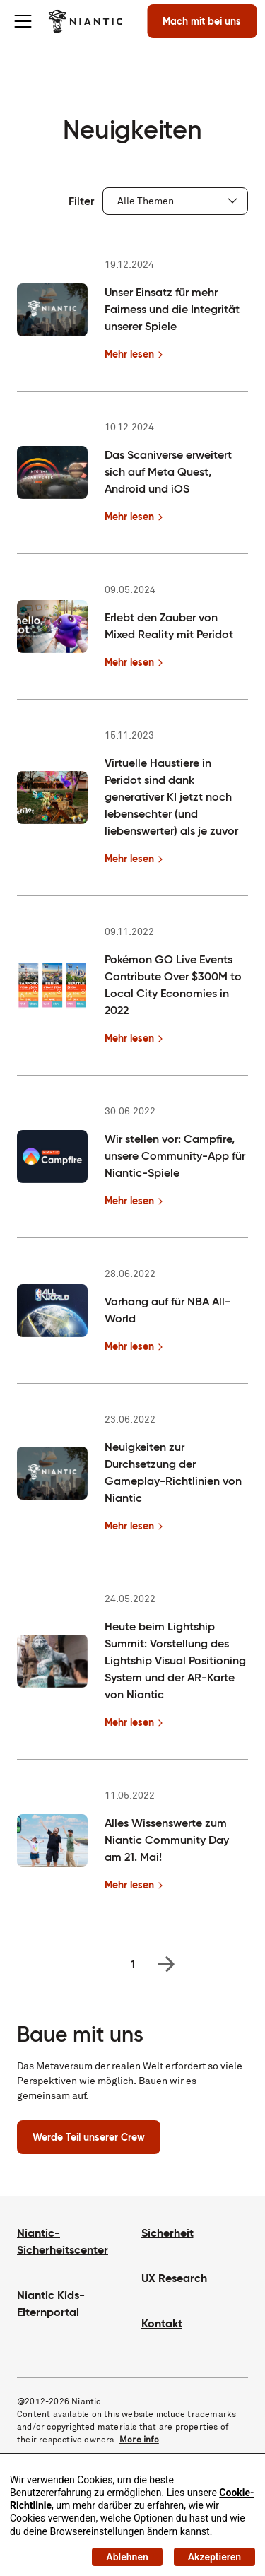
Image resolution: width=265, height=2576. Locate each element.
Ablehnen (127, 2557)
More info (139, 2439)
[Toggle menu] (22, 21)
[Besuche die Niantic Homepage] (85, 21)
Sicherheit (167, 2232)
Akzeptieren (214, 2557)
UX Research (174, 2278)
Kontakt (161, 2323)
